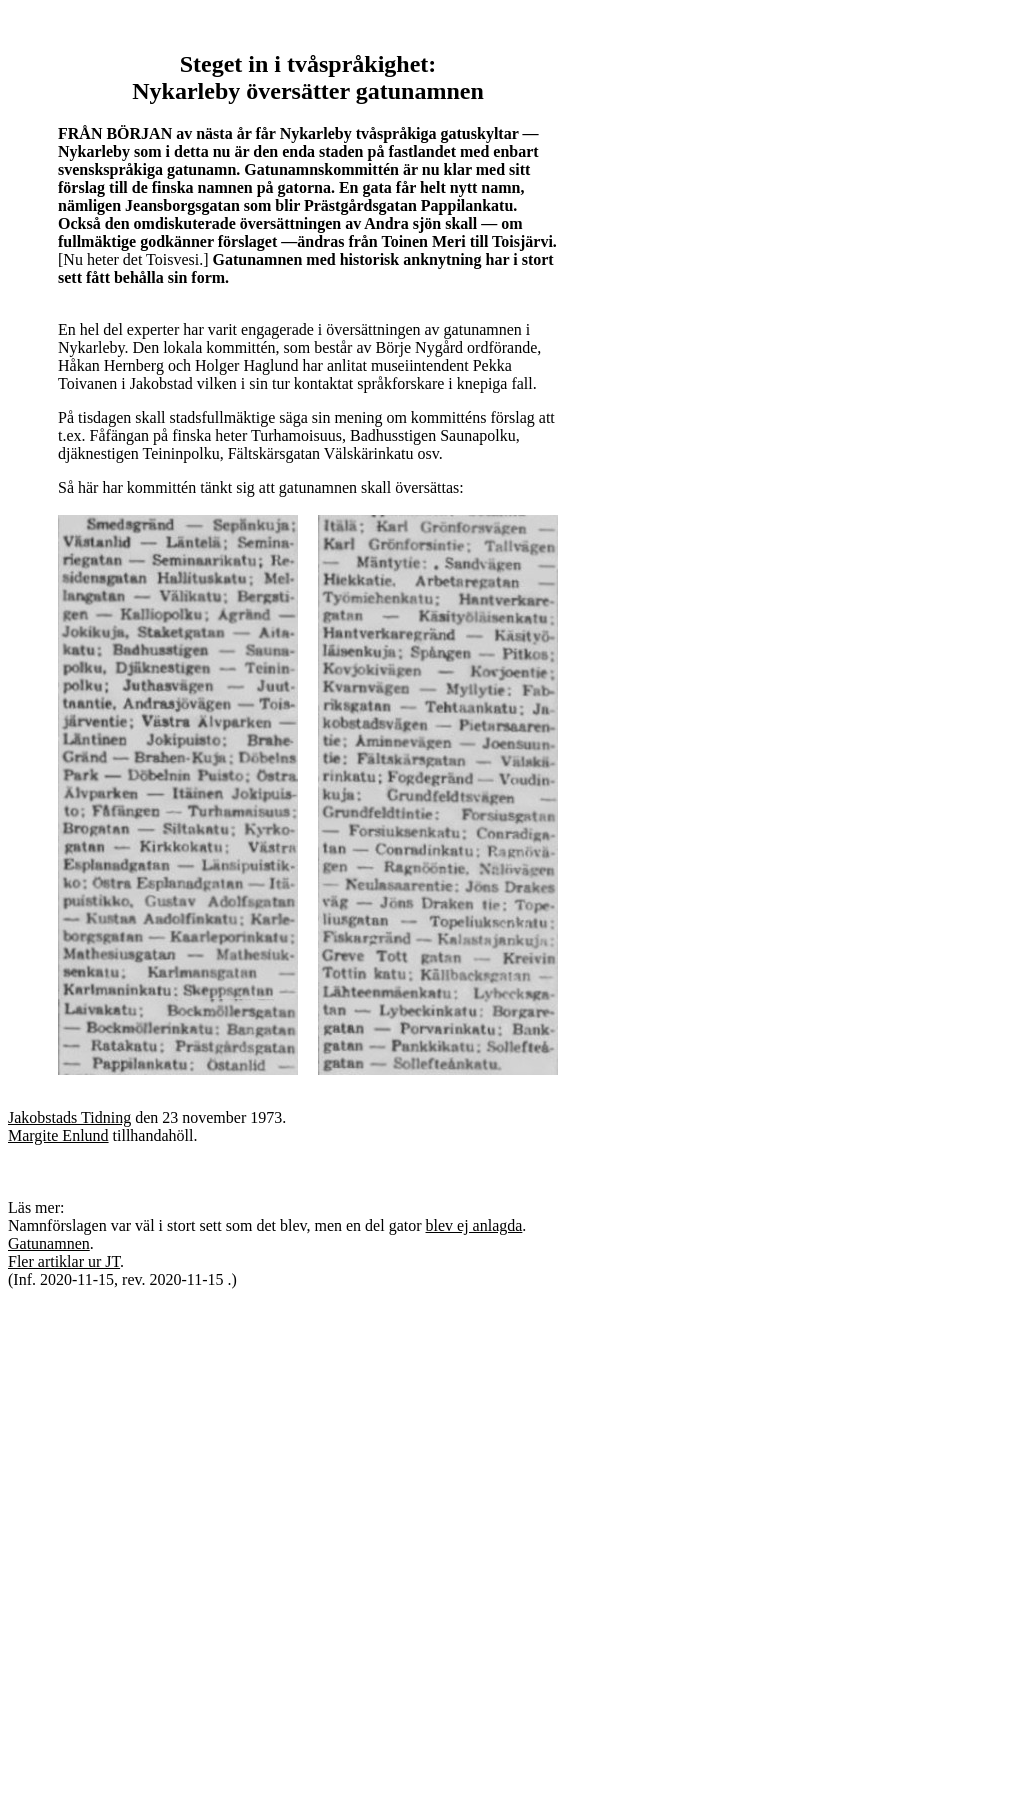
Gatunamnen (49, 1243)
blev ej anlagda (474, 1225)
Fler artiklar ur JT (64, 1261)
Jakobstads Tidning (69, 1117)
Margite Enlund (58, 1135)
